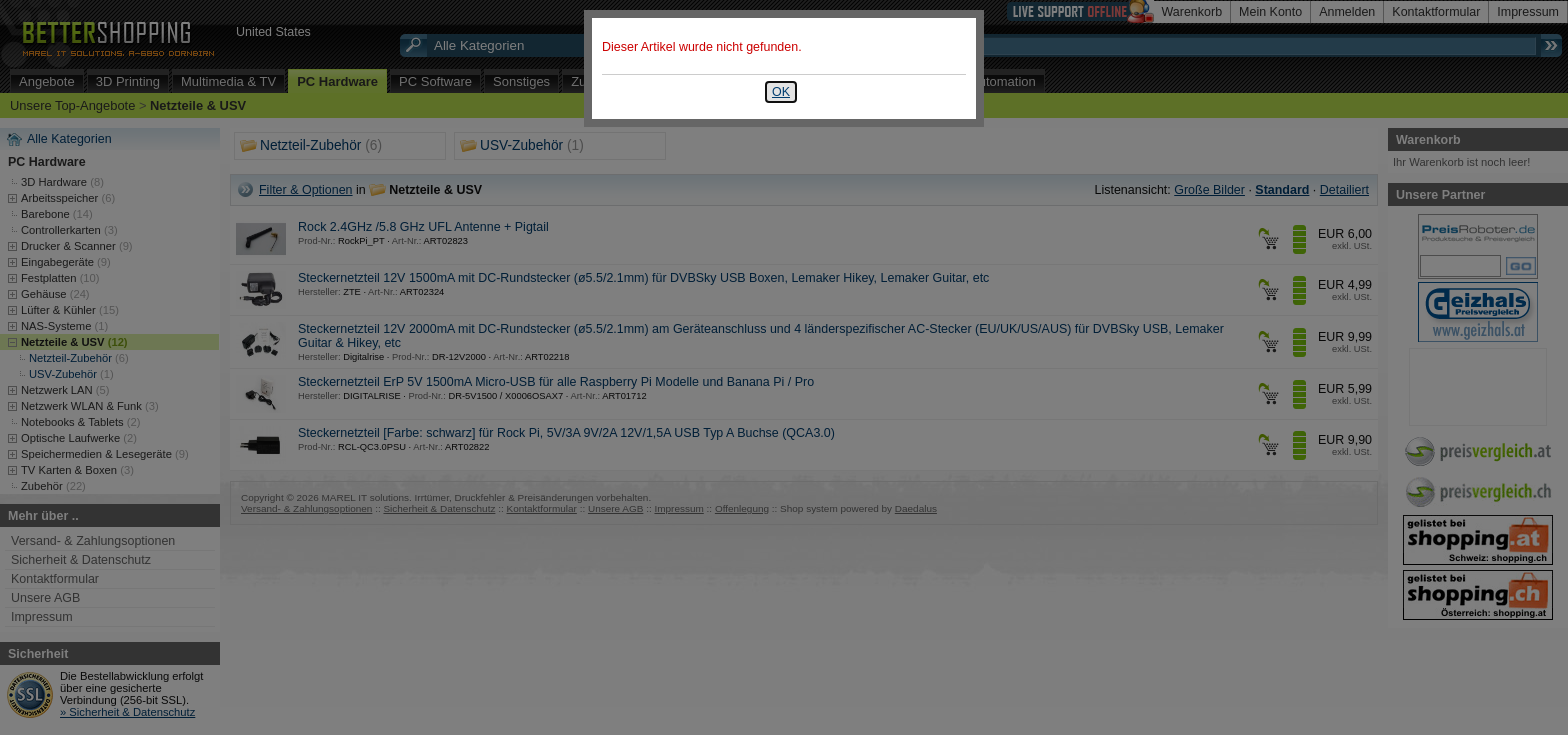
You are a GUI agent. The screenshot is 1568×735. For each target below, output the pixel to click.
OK (781, 92)
